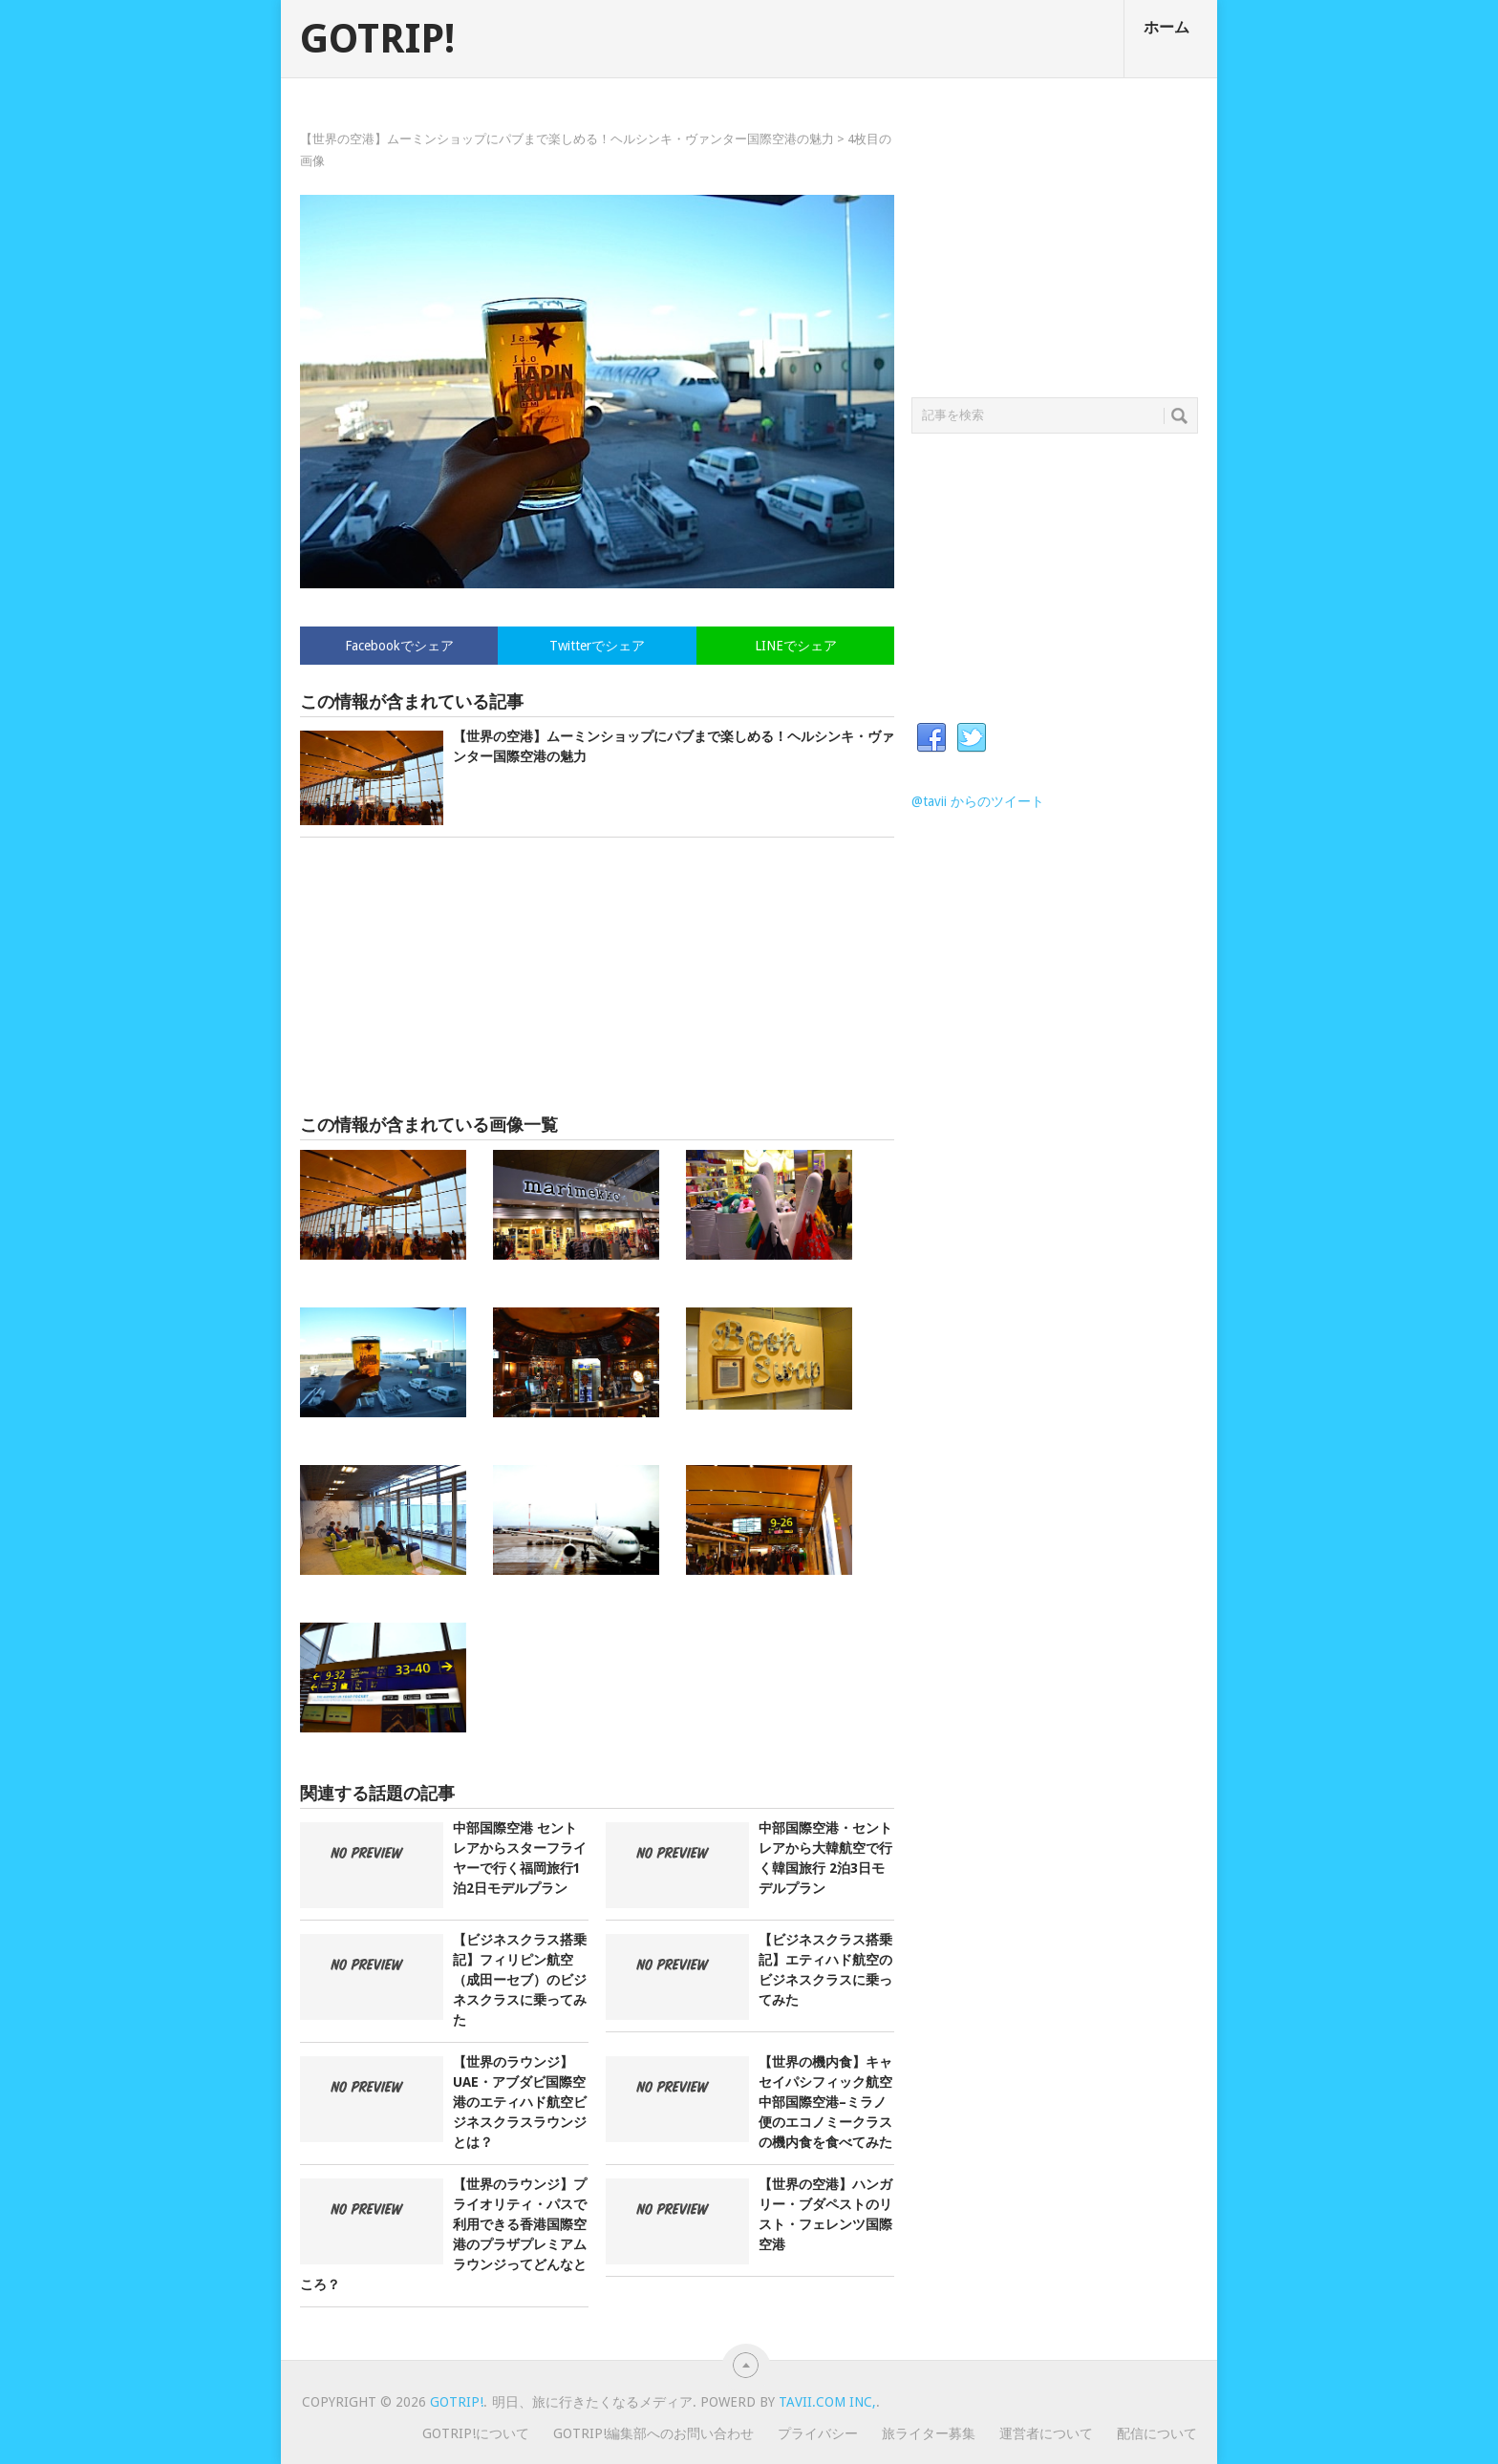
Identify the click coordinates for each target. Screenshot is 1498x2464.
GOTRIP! (377, 39)
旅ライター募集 (928, 2433)
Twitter (971, 738)
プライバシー (818, 2433)
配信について (1157, 2433)
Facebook (931, 738)
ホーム (1166, 27)
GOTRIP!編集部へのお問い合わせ (653, 2433)
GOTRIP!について (475, 2433)
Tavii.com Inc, (827, 2402)
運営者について (1046, 2433)
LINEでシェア (796, 645)
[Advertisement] (597, 976)
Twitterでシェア (597, 645)
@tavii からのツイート (977, 801)
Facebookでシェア (399, 645)
